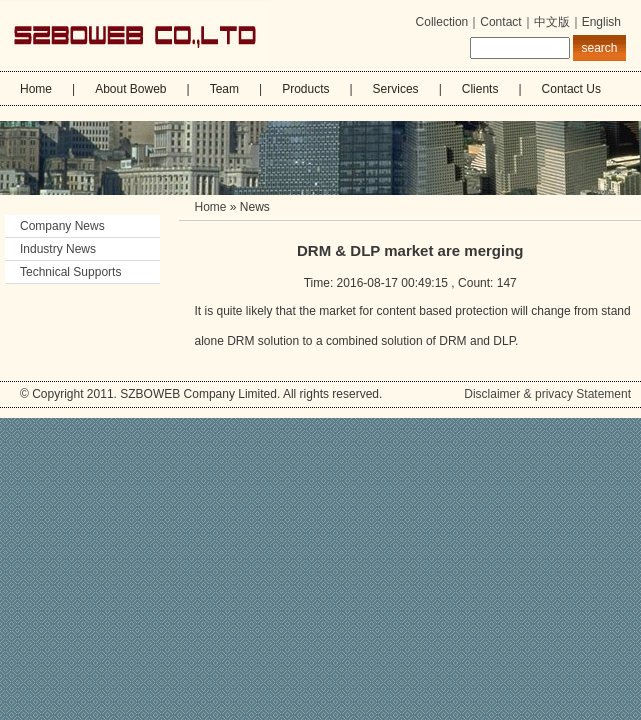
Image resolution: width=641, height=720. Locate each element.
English (601, 22)
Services (396, 89)
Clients (480, 89)
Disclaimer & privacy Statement (547, 394)
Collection (442, 22)
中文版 (552, 22)
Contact (500, 22)
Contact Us (571, 89)
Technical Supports (70, 272)
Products (305, 89)
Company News (70, 226)
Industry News (58, 249)
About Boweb (130, 89)
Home (36, 89)
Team (224, 89)
